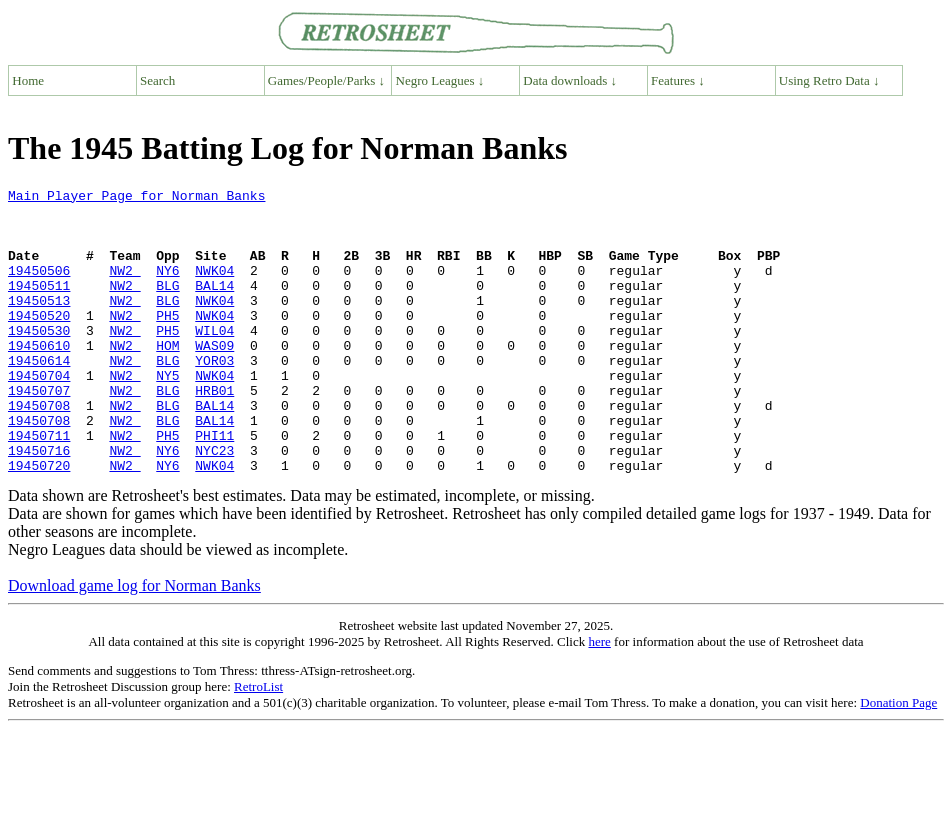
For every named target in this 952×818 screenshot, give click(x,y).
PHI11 (214, 486)
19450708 (39, 450)
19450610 (39, 378)
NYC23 (214, 504)
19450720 (39, 522)
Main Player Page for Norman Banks (136, 198)
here (599, 698)
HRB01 (214, 432)
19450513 (39, 324)
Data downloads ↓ (570, 80)
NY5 (167, 414)
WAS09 (214, 378)
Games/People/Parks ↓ (326, 80)
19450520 (39, 342)
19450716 (39, 504)
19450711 (39, 486)
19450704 (39, 414)
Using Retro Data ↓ (829, 80)
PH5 (167, 342)
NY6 (167, 288)
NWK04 (214, 288)
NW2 (124, 288)
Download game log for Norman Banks (134, 642)
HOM (167, 378)
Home (28, 80)
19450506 (39, 288)
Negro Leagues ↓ (440, 80)
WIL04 (214, 360)
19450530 (39, 360)
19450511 (39, 306)
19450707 (39, 432)
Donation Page (898, 759)
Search (157, 80)
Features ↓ (678, 80)
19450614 (39, 396)
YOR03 (214, 396)
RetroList (258, 743)
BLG (167, 306)
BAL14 (214, 306)
